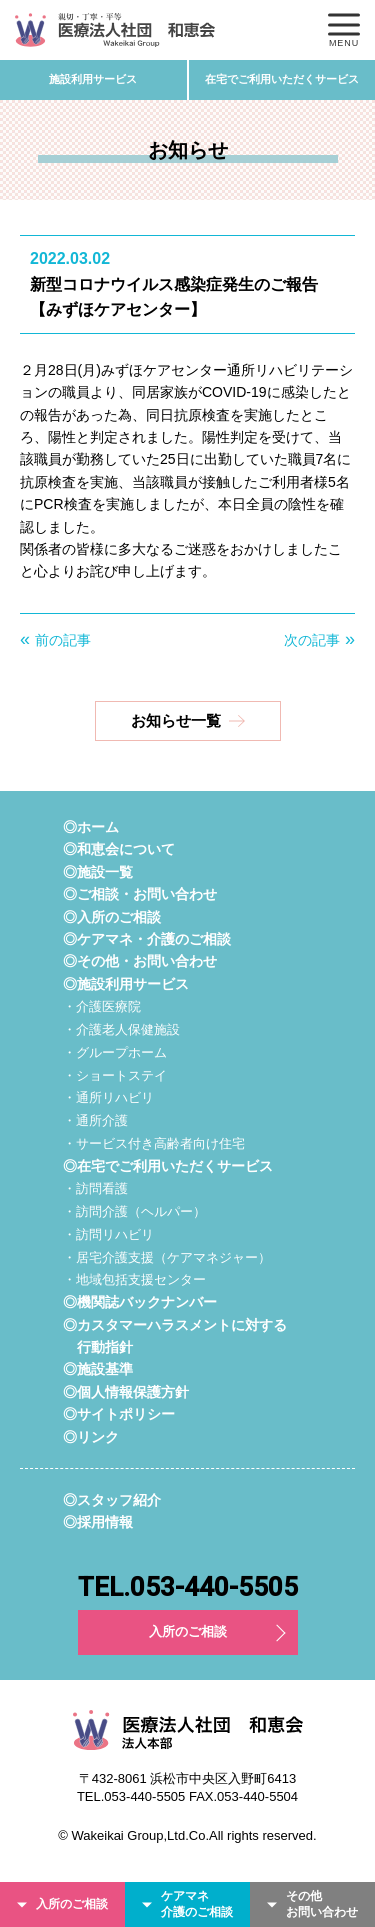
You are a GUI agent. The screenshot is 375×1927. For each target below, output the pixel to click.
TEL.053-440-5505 (188, 1587)
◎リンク (91, 1437)
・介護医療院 (102, 1006)
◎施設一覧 (98, 872)
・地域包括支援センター (134, 1279)
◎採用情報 (98, 1522)
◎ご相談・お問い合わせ (140, 894)
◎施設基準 (98, 1369)
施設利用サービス (93, 79)
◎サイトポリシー (119, 1414)
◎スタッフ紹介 (112, 1500)
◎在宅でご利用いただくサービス (168, 1166)
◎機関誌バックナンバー (140, 1302)
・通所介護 (95, 1120)
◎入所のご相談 (112, 917)
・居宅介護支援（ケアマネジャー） (167, 1257)
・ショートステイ (115, 1075)
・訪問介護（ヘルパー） (134, 1211)
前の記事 (63, 640)
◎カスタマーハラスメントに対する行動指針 (175, 1336)
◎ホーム (91, 827)
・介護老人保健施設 (121, 1029)
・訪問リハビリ (108, 1234)
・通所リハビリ (108, 1097)
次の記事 (312, 640)
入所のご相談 (188, 1631)
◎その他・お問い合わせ (140, 961)
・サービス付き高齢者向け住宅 (154, 1143)
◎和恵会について (119, 849)
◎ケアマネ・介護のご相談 (147, 939)
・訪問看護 (95, 1188)
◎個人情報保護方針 (126, 1392)
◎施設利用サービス (126, 984)
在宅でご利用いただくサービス (282, 79)
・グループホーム (115, 1052)
